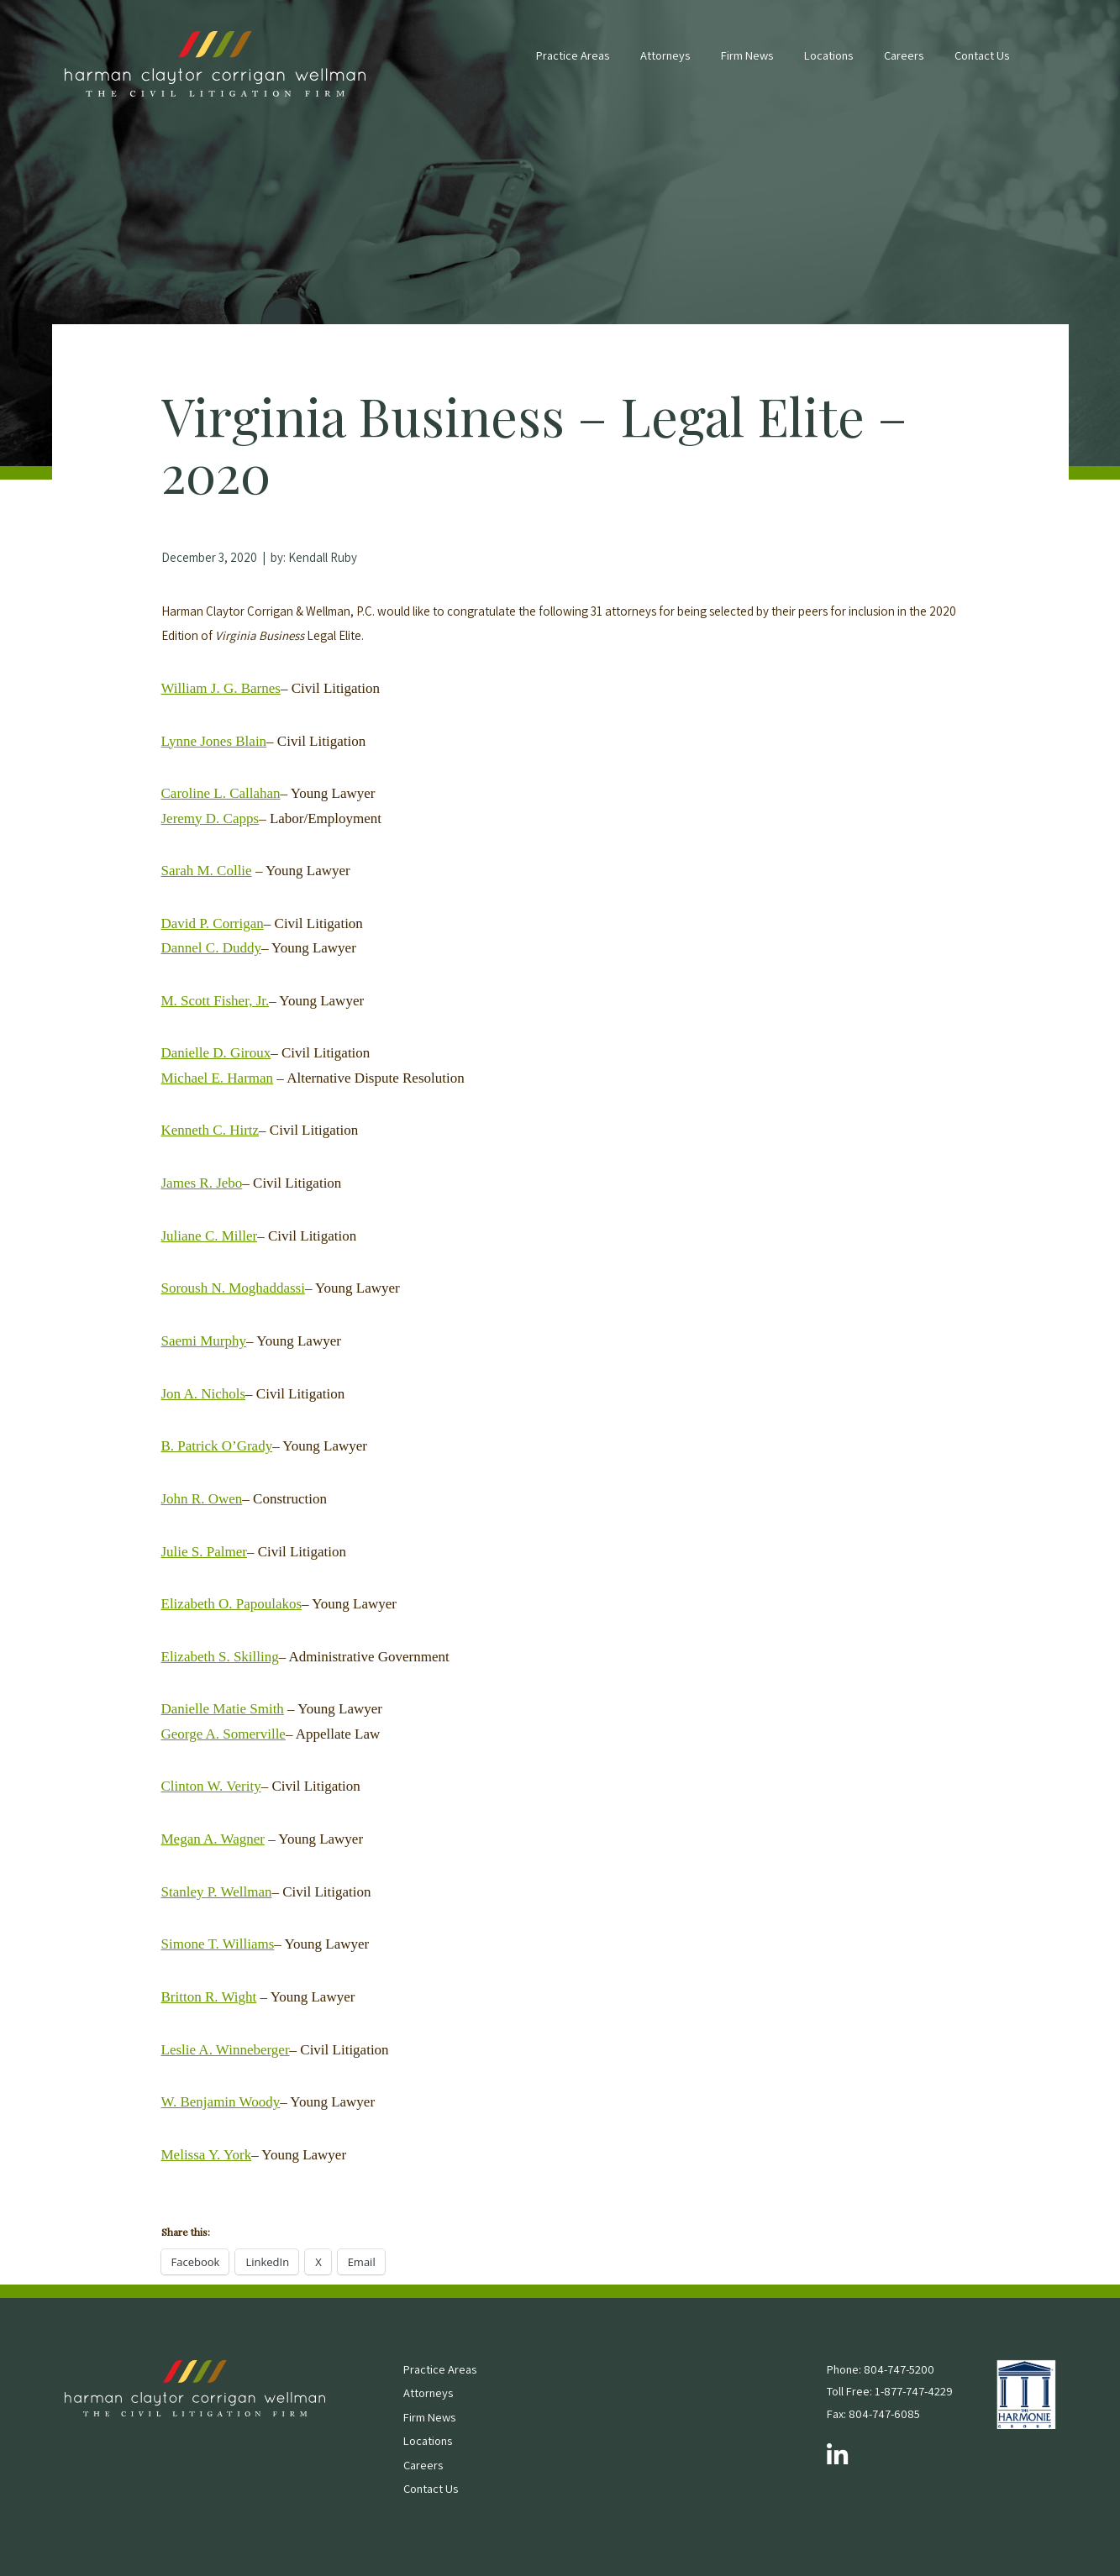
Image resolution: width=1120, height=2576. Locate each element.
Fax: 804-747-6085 (873, 2413)
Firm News (747, 55)
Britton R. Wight (209, 1997)
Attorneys (665, 55)
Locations (828, 55)
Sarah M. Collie (206, 871)
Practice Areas (572, 55)
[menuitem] (572, 64)
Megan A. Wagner (213, 1839)
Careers (903, 55)
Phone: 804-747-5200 (880, 2369)
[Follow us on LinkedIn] (837, 2456)
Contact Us (981, 55)
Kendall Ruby (322, 557)
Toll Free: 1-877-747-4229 (890, 2391)
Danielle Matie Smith (222, 1709)
